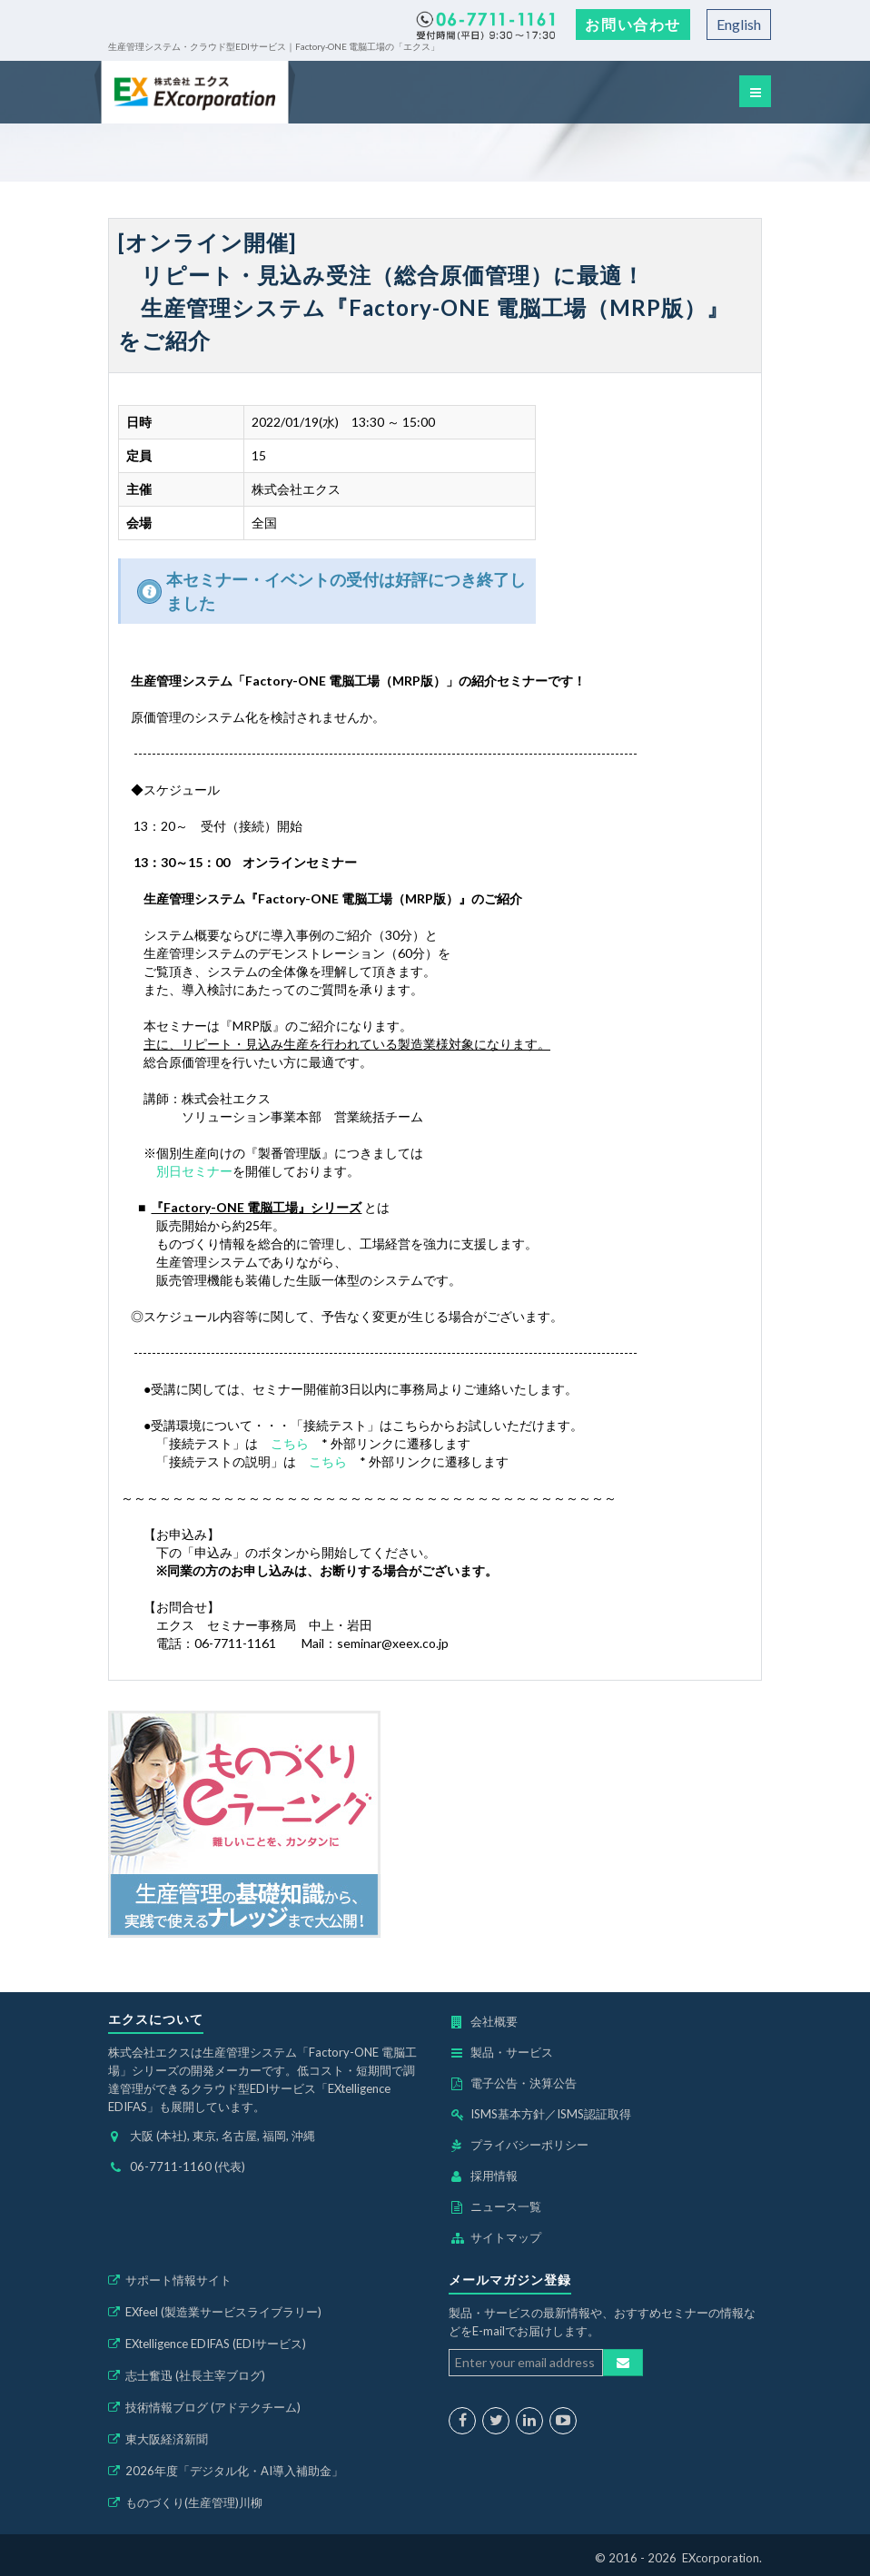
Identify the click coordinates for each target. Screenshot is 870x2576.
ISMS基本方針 (507, 2114)
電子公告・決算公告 (523, 2083)
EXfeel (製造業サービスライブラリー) (223, 2312)
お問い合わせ (633, 24)
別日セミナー (194, 1171)
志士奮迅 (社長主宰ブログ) (195, 2375)
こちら (290, 1443)
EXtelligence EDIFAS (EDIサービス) (215, 2343)
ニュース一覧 (505, 2206)
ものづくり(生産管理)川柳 (193, 2502)
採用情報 (494, 2175)
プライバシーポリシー (529, 2144)
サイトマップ (505, 2237)
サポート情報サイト (178, 2280)
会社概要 (494, 2021)
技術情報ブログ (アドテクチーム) (213, 2407)
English (739, 24)
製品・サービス (511, 2052)
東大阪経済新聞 (166, 2439)
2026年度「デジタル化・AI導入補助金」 (234, 2470)
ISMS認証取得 (594, 2114)
